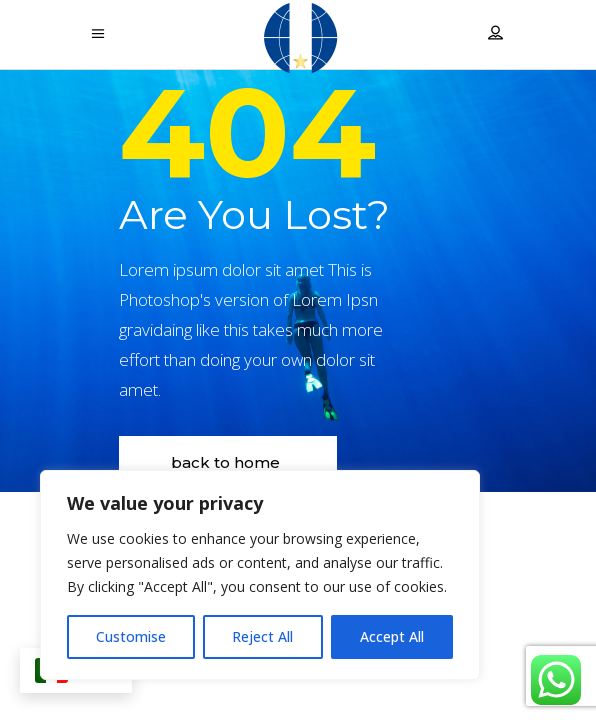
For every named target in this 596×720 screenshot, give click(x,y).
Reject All (262, 636)
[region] (260, 575)
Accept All (392, 636)
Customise (131, 636)
